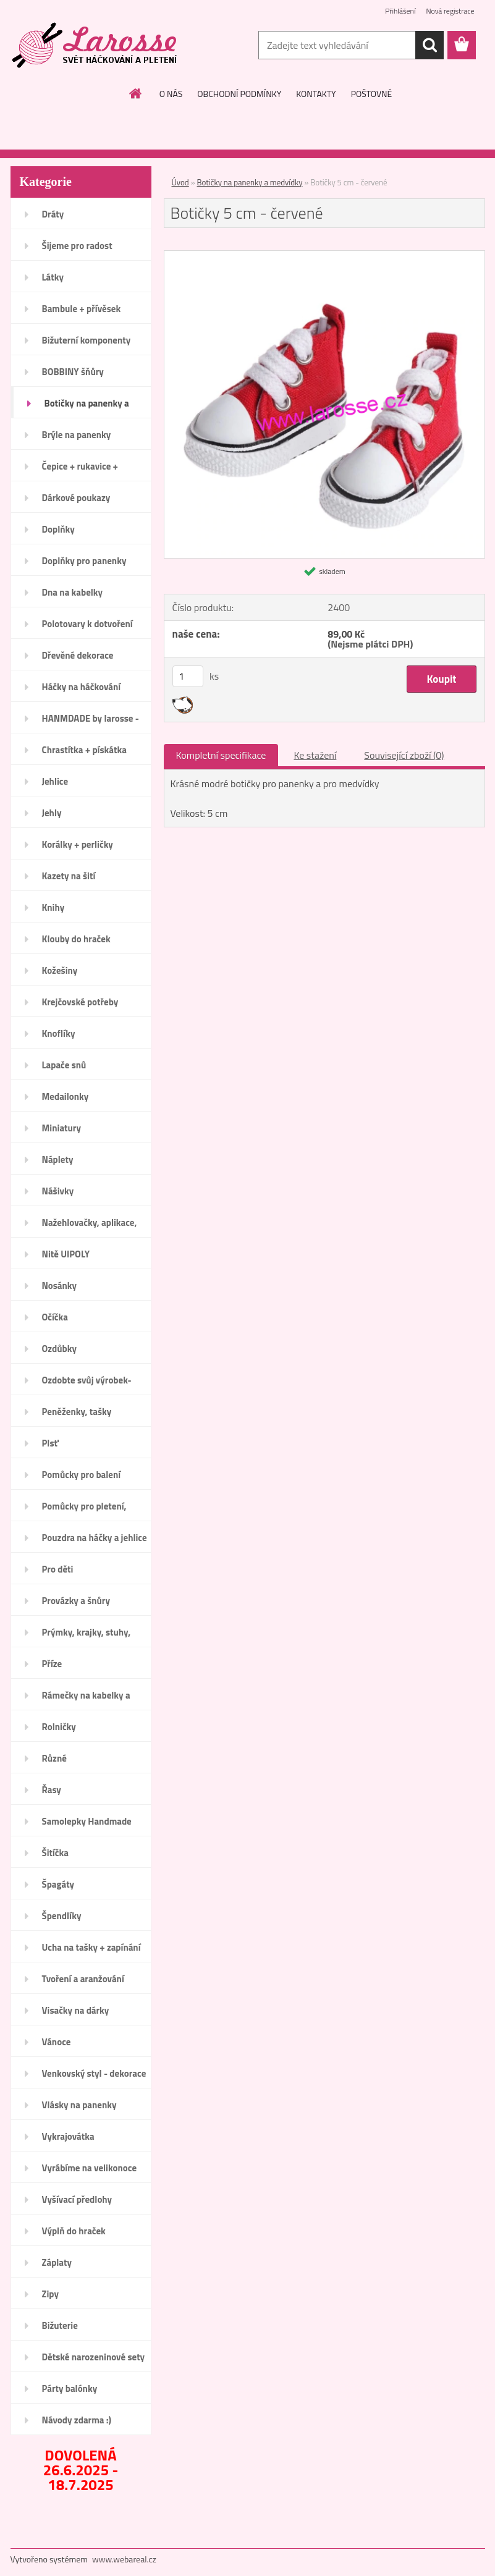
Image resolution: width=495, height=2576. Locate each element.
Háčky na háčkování (81, 687)
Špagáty (58, 1884)
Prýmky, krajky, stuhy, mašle (86, 1636)
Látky (53, 277)
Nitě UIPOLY (66, 1254)
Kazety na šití (69, 876)
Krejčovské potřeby (80, 1002)
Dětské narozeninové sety (93, 2357)
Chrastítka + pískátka (84, 750)
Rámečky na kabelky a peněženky (86, 1699)
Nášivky (58, 1191)
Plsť (50, 1443)
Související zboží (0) (404, 755)
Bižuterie (60, 2325)
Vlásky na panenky (79, 2105)
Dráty (53, 214)
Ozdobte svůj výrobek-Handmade (87, 1384)
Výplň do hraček (74, 2231)
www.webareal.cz (124, 2559)
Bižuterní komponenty (86, 340)
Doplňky (58, 529)
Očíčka (55, 1317)
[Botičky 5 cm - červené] (324, 255)
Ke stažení (315, 755)
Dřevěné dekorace (78, 655)
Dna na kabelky (72, 592)
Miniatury (61, 1128)
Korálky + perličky (77, 844)
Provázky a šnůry (76, 1601)
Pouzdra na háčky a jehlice (94, 1538)
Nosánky (59, 1285)
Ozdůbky (59, 1348)
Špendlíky (62, 1916)
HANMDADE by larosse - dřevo (90, 722)
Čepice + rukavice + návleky (80, 470)
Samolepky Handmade (87, 1821)
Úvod (180, 182)
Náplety (58, 1159)
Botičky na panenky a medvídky (86, 407)
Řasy (51, 1790)
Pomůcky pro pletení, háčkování (84, 1510)
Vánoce (56, 2042)
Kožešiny (60, 970)
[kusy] (187, 676)
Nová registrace (450, 11)
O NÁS (171, 93)
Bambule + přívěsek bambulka (81, 313)
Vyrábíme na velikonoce (89, 2168)
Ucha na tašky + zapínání (91, 1947)
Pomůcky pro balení (81, 1474)
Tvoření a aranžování (83, 1979)
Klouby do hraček (76, 939)
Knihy (53, 907)
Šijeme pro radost (77, 246)
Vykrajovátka (68, 2136)
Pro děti (58, 1569)
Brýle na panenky (76, 435)
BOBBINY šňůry (73, 372)
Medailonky (65, 1096)
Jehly (52, 813)
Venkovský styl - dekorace (94, 2073)
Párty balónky (70, 2388)
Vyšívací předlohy (77, 2199)
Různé (54, 1758)
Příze (52, 1664)
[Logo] (95, 46)
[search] (429, 45)
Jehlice (55, 781)
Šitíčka (55, 1853)
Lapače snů (64, 1065)
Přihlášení (400, 11)
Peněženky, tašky (77, 1411)
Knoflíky (58, 1033)
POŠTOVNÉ (371, 93)
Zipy (50, 2294)
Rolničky (59, 1727)
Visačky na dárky (75, 2010)
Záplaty (57, 2262)
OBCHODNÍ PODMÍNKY (239, 93)
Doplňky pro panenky (84, 561)
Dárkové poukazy (76, 498)
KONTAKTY (316, 93)
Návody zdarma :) (77, 2420)
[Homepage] (136, 93)
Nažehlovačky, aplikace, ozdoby (89, 1226)
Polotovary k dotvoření (87, 624)
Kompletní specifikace (221, 755)
